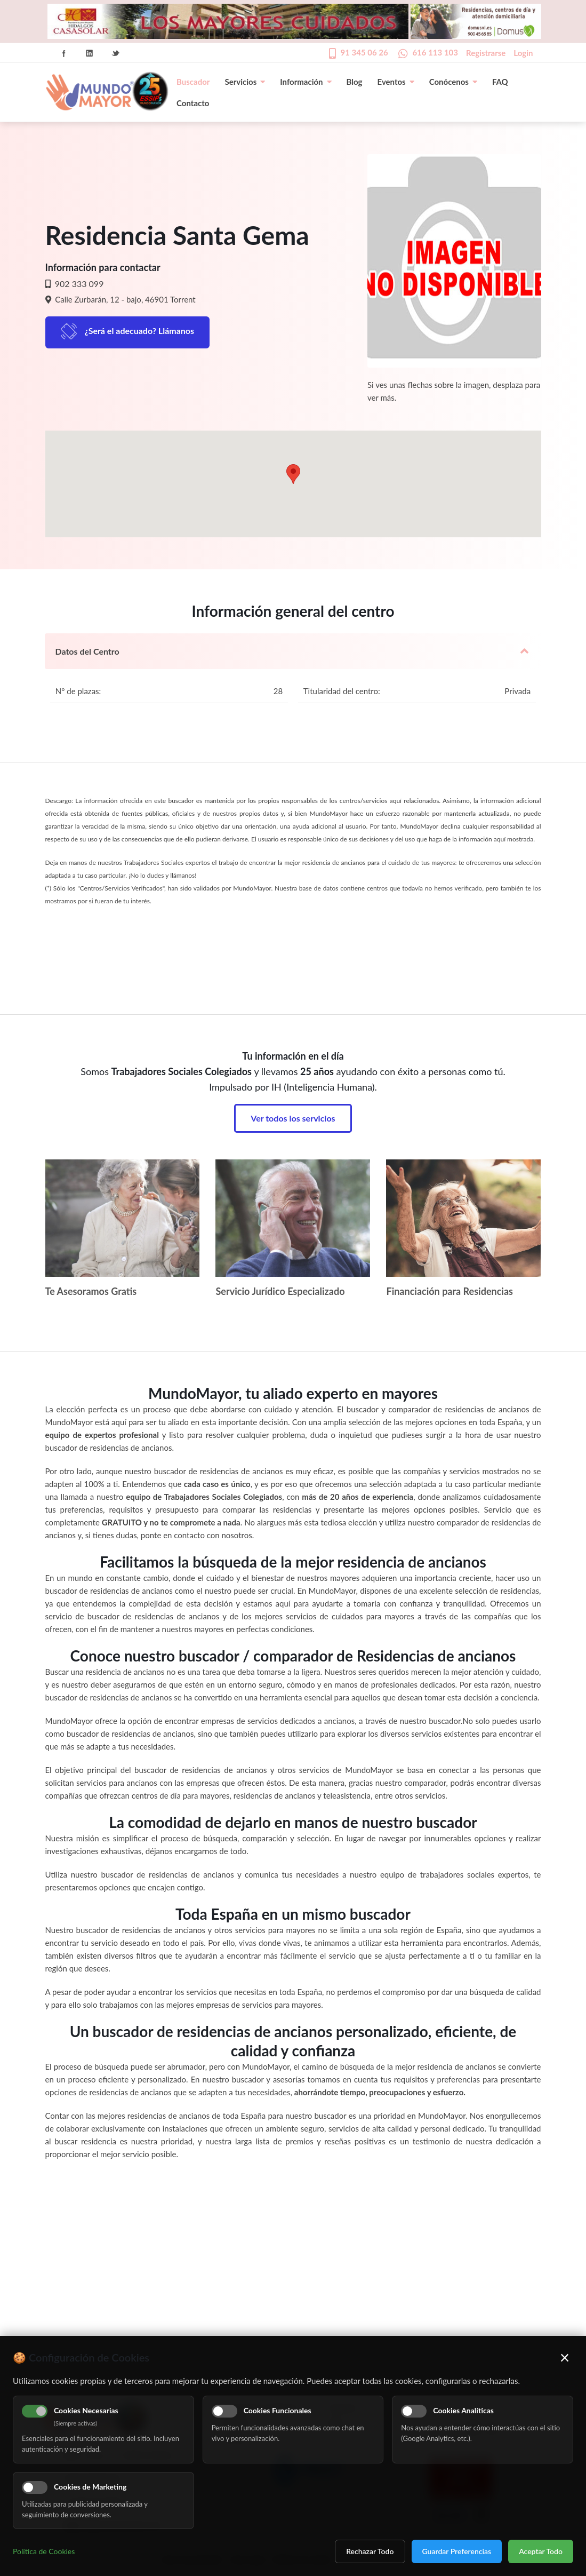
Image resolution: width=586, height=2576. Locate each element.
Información (305, 81)
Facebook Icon (64, 53)
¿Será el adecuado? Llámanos (140, 330)
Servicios (244, 81)
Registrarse (485, 53)
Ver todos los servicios (293, 1118)
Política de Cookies (44, 2551)
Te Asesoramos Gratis (91, 1291)
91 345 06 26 (364, 52)
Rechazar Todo (370, 2551)
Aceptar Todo (541, 2551)
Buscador (193, 81)
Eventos (396, 81)
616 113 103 (435, 52)
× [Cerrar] (565, 2357)
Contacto (192, 103)
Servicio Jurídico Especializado (279, 1291)
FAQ (500, 81)
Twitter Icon (116, 53)
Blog (355, 81)
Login (523, 53)
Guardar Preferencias (457, 2551)
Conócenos (453, 81)
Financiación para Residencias (449, 1291)
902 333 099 (78, 284)
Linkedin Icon (90, 53)
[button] (293, 474)
